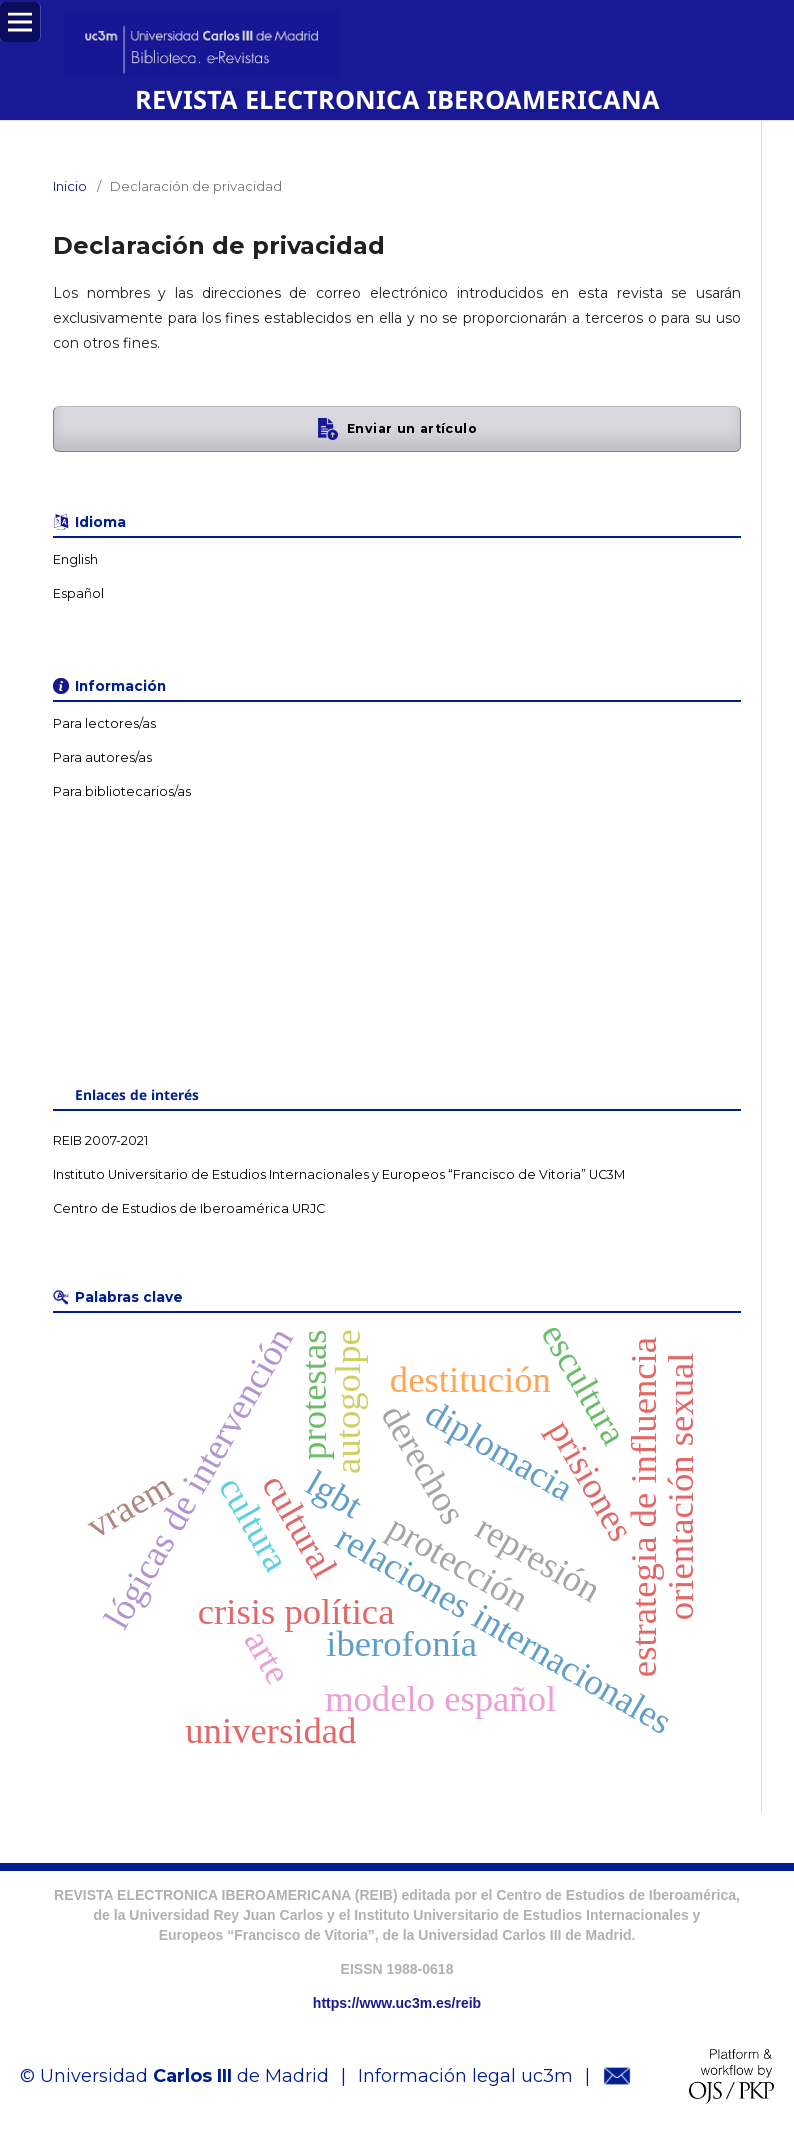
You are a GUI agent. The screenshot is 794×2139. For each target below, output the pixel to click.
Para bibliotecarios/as (122, 791)
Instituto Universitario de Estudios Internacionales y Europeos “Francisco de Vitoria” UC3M (339, 1174)
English (75, 559)
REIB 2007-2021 (100, 1140)
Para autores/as (102, 757)
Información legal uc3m (465, 2076)
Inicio (70, 186)
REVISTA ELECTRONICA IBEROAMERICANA (397, 99)
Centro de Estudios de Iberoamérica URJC (189, 1208)
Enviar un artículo (412, 428)
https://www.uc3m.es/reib (397, 2003)
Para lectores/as (104, 723)
